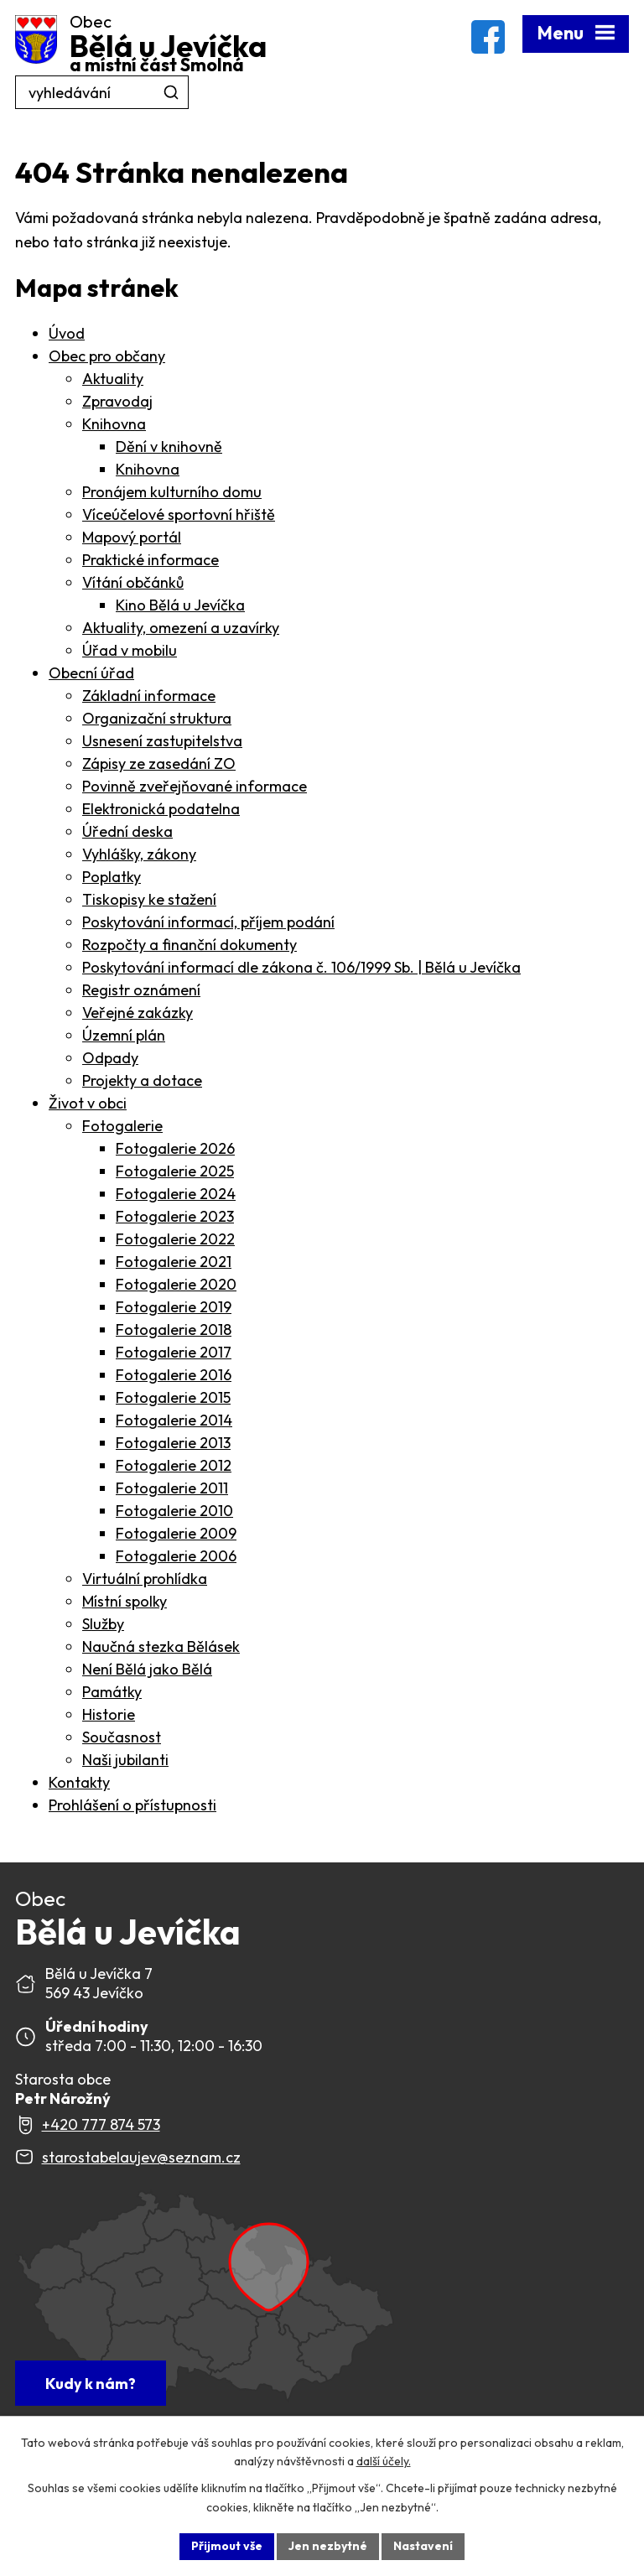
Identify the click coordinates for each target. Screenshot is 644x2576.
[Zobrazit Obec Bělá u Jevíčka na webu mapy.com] (204, 2297)
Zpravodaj (117, 401)
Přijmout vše (226, 2545)
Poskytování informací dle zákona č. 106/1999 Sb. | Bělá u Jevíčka (301, 967)
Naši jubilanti (125, 1759)
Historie (108, 1714)
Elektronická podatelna (161, 808)
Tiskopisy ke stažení (149, 899)
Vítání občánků (133, 582)
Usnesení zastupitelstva (162, 740)
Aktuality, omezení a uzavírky (180, 627)
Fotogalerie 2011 (172, 1488)
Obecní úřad (91, 673)
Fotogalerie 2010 (174, 1510)
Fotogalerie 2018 (173, 1329)
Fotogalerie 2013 (173, 1442)
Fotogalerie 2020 (176, 1284)
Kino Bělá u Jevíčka (180, 605)
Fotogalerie (122, 1125)
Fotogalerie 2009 (176, 1533)
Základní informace (149, 695)
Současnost (121, 1737)
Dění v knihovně (169, 446)
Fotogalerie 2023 (175, 1216)
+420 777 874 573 (101, 2124)
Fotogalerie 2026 (175, 1148)
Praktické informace (150, 559)
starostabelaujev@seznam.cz (141, 2157)
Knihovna (114, 424)
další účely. (383, 2462)
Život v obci (88, 1103)
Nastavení (423, 2545)
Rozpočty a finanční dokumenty (189, 944)
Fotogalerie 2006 (176, 1556)
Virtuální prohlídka (144, 1578)
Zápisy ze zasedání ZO (159, 763)
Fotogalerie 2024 (176, 1193)
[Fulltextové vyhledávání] (102, 92)
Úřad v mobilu (129, 650)
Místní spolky (124, 1601)
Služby (103, 1623)
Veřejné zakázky (137, 1012)
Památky (112, 1691)
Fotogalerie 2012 (173, 1465)
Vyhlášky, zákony (139, 854)
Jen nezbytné (327, 2545)
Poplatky (111, 876)
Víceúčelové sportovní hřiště (178, 514)
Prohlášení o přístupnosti (132, 1805)
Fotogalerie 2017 (173, 1352)
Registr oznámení (141, 990)
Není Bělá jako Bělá (147, 1669)
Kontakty (79, 1782)
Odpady (110, 1057)
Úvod (67, 333)
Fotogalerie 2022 (175, 1239)
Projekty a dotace (142, 1080)
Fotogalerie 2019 (173, 1307)
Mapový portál (131, 537)
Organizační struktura (156, 718)
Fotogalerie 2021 (173, 1261)
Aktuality (112, 378)
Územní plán (123, 1035)
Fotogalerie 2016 (173, 1374)
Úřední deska (127, 831)
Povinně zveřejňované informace (194, 786)
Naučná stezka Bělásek (161, 1646)
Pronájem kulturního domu (172, 491)
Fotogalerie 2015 (173, 1397)
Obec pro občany (107, 356)
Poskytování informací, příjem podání (208, 922)
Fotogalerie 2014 (174, 1420)
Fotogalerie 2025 (175, 1171)
